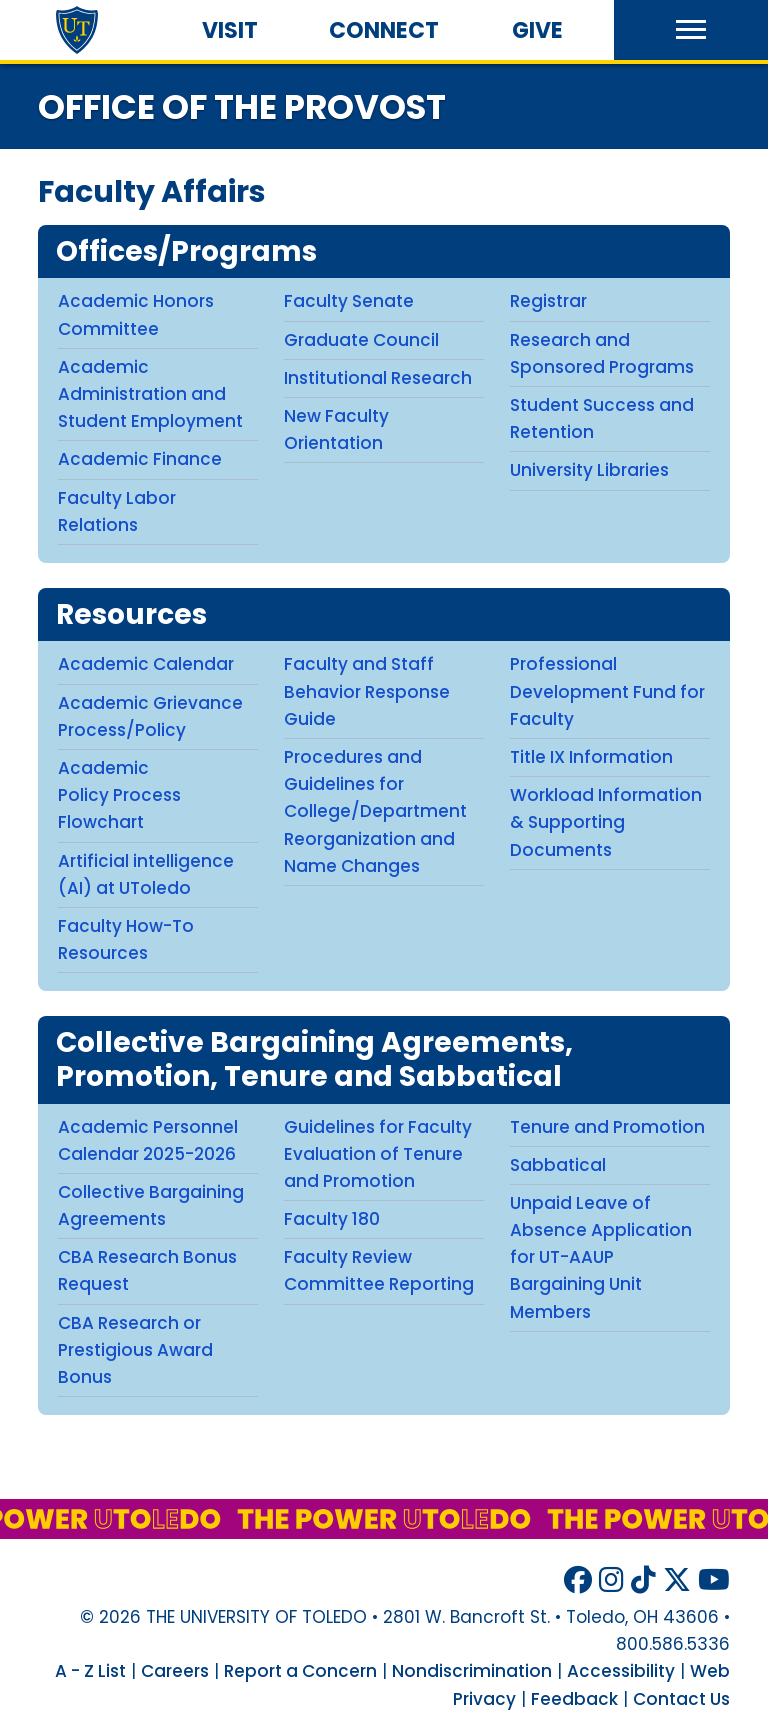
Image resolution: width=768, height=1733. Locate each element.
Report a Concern (300, 1671)
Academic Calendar (146, 664)
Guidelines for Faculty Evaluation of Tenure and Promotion (378, 1154)
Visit (230, 30)
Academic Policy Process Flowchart (119, 795)
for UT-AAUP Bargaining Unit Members (576, 1284)
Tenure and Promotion (607, 1127)
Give (537, 30)
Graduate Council (361, 340)
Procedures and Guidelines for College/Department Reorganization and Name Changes (375, 811)
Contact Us (681, 1699)
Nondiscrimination (472, 1671)
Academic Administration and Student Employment (150, 394)
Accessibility (621, 1671)
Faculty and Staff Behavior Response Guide (367, 691)
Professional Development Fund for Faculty (607, 691)
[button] (691, 30)
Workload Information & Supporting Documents (606, 822)
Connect (384, 30)
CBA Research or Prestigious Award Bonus (135, 1350)
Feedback (574, 1699)
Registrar (548, 301)
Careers (175, 1671)
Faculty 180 (332, 1219)
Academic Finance (140, 459)
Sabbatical (558, 1165)
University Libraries (589, 470)
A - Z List (90, 1671)
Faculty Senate (349, 301)
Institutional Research (378, 378)
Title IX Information (591, 757)
